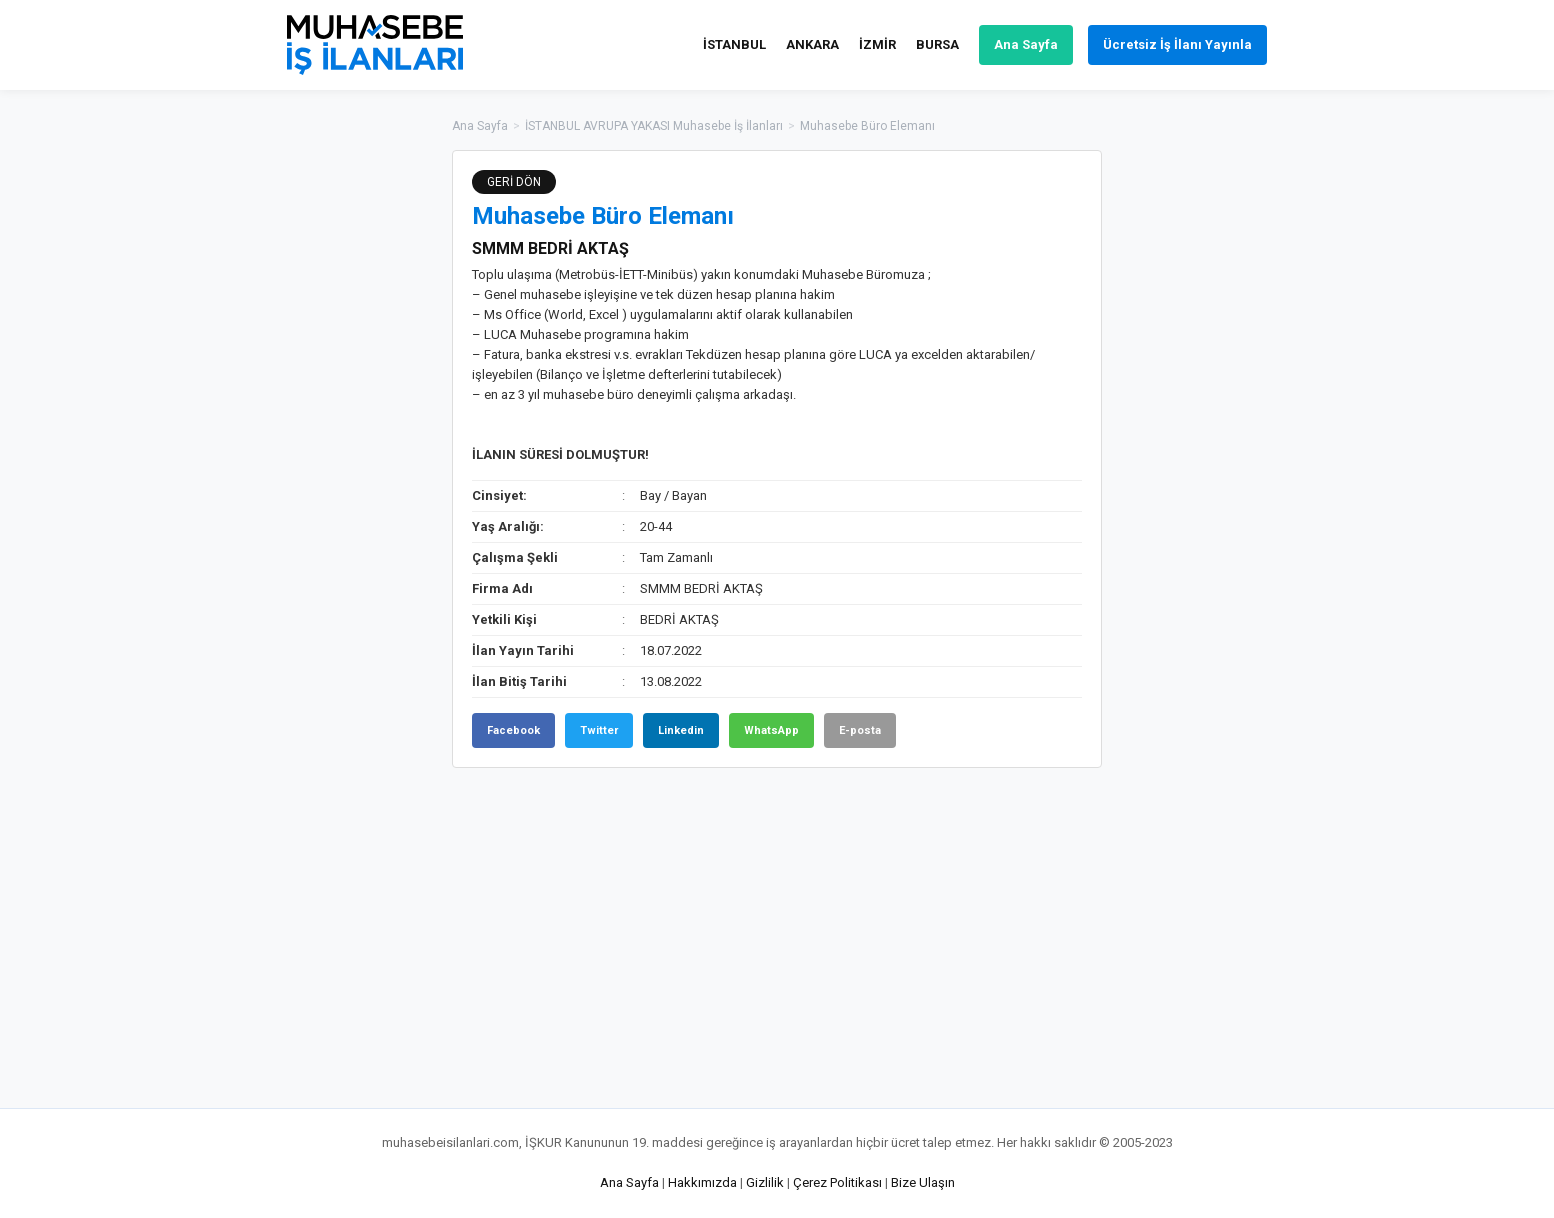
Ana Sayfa (1026, 44)
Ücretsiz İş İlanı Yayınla (1177, 44)
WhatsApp (771, 730)
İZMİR (877, 44)
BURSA (937, 44)
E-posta (860, 730)
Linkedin (681, 730)
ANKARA (812, 44)
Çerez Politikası (837, 1182)
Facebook (513, 730)
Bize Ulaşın (923, 1182)
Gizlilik (765, 1182)
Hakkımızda (702, 1182)
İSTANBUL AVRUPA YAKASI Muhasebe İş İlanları (654, 126)
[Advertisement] (1202, 450)
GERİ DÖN (514, 182)
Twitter (599, 730)
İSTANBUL (734, 44)
